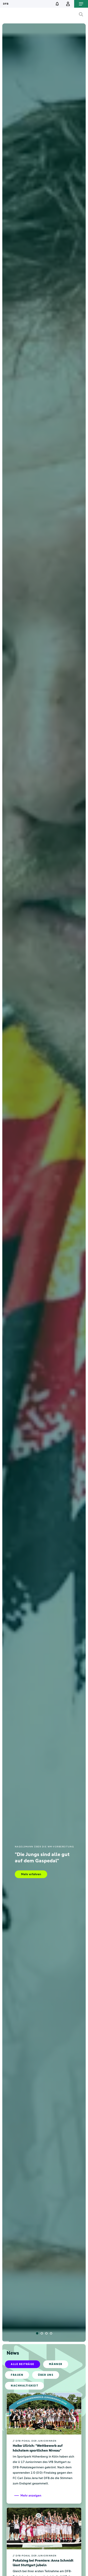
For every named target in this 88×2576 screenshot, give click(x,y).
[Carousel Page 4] (51, 2333)
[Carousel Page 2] (42, 2333)
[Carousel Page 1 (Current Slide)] (37, 2333)
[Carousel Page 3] (46, 2333)
